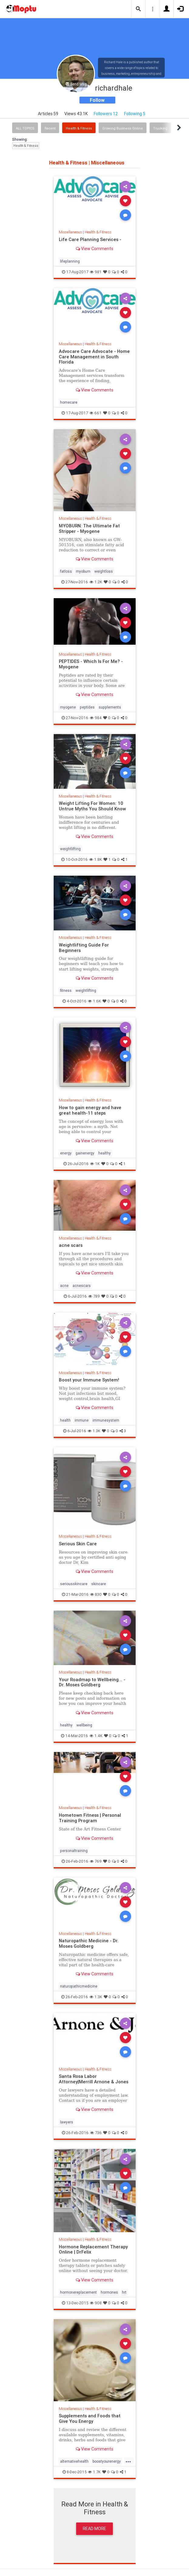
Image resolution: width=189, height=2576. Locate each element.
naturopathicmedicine (78, 1986)
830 (96, 1594)
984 (96, 717)
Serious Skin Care (78, 1544)
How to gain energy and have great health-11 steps (90, 1110)
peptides (87, 707)
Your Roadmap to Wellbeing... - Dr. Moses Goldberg (92, 1682)
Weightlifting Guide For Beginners (84, 947)
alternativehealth (74, 2461)
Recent (50, 128)
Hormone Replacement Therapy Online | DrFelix (93, 2249)
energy (66, 1153)
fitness (66, 990)
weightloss (103, 571)
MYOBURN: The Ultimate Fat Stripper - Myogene (89, 528)
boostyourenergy (107, 2461)
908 (96, 2302)
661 (95, 413)
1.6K (94, 1001)
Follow (97, 100)
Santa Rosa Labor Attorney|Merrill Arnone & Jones (93, 2079)
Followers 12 (106, 113)
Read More (94, 2528)
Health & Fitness (79, 128)
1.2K (95, 582)
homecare (68, 402)
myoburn (83, 571)
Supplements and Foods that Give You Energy (89, 2418)
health (65, 1420)
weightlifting (70, 849)
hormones (109, 2292)
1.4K (96, 1735)
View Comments (94, 248)
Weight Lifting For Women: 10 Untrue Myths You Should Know (92, 806)
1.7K (94, 2471)
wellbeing (84, 1725)
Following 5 (134, 113)
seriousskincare (73, 1583)
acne (64, 1285)
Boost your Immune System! (89, 1380)
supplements (110, 707)
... (128, 2460)
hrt (124, 2292)
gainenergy (85, 1153)
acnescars (82, 1285)
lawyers (66, 2122)
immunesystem (106, 1420)
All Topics (25, 128)
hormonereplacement (78, 2292)
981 (96, 271)
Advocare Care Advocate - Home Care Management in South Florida (94, 356)
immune (82, 1420)
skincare (98, 1583)
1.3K (94, 1430)
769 (96, 1861)
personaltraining (74, 1850)
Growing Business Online (122, 128)
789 (94, 1296)
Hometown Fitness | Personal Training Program (90, 1817)
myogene (68, 707)
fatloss (66, 571)
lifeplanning (70, 261)
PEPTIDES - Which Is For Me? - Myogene (91, 664)
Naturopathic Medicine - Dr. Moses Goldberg (89, 1943)
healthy (104, 1153)
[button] (138, 9)
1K (95, 1163)
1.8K (95, 859)
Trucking (160, 128)
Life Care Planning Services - (90, 239)
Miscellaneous (70, 232)
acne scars (71, 1245)
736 (96, 2132)
